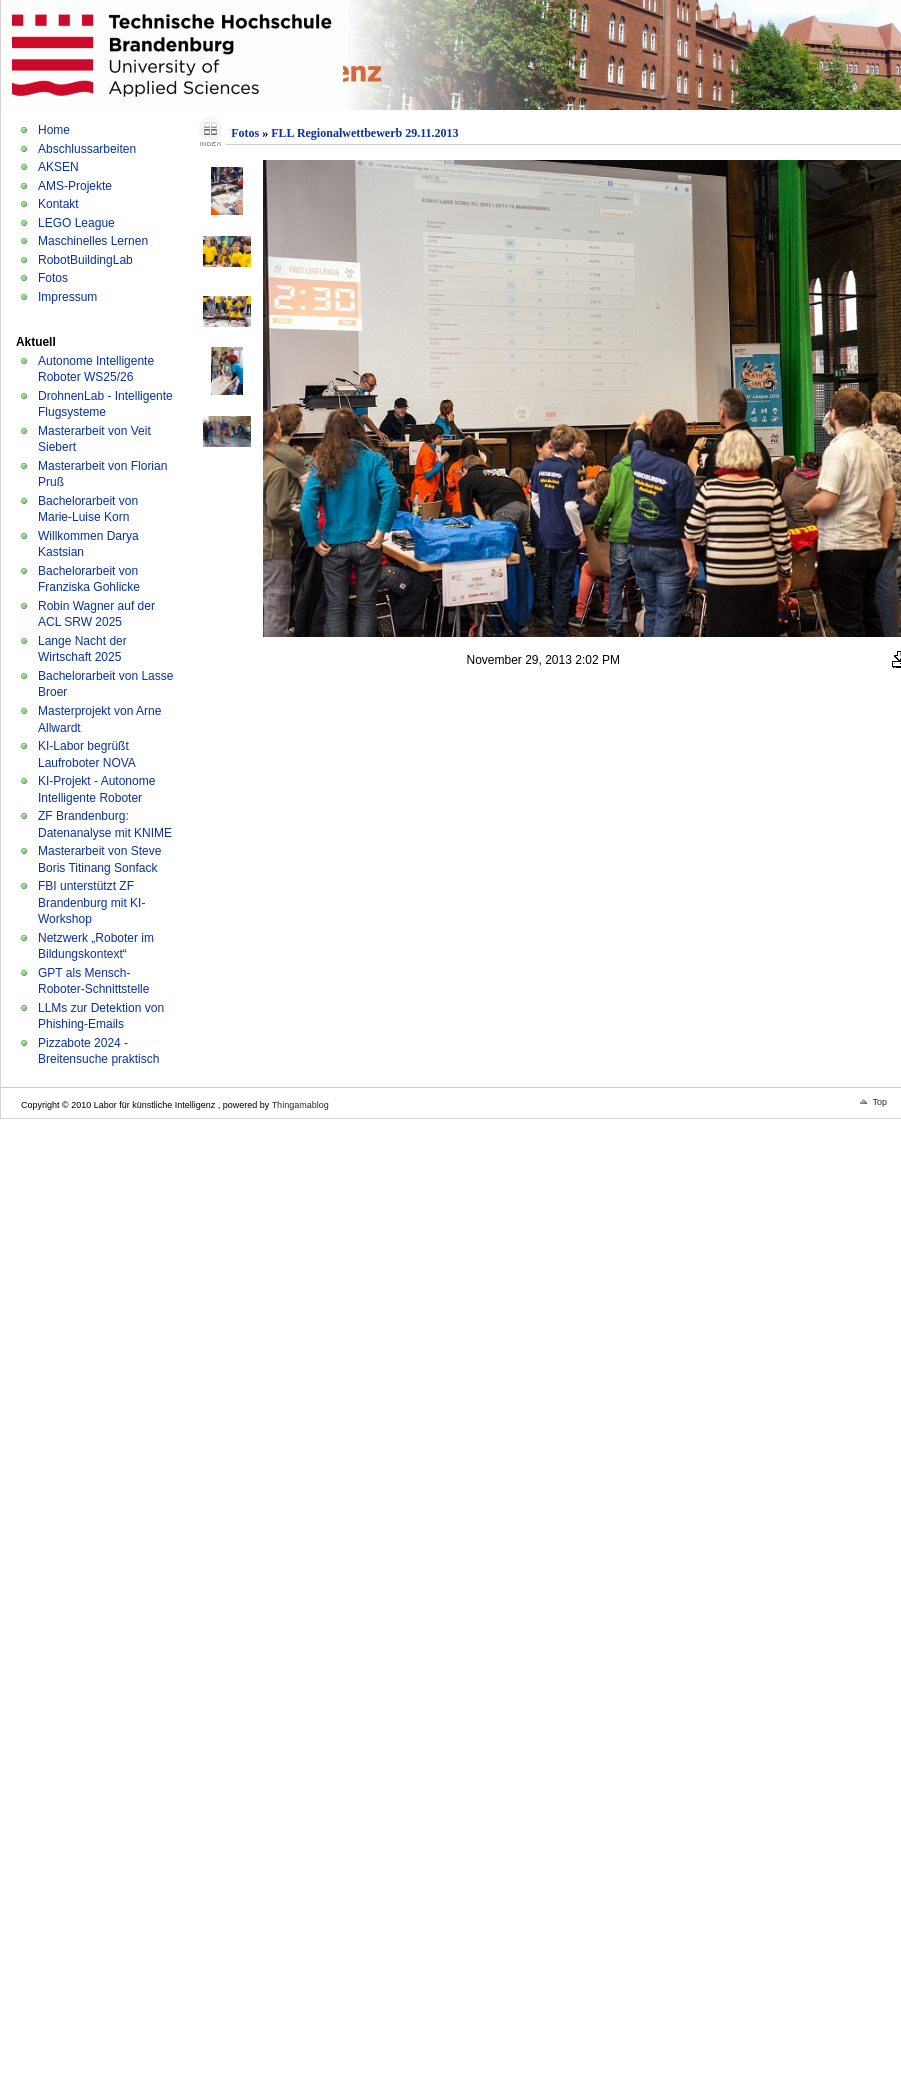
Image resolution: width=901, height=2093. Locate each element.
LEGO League (76, 223)
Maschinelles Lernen (93, 241)
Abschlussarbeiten (87, 149)
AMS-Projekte (75, 186)
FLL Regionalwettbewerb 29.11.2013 (364, 133)
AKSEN (58, 167)
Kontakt (58, 204)
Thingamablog (300, 1105)
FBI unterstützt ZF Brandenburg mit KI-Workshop (91, 902)
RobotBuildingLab (85, 260)
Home (54, 130)
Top (879, 1102)
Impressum (67, 297)
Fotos (53, 278)
